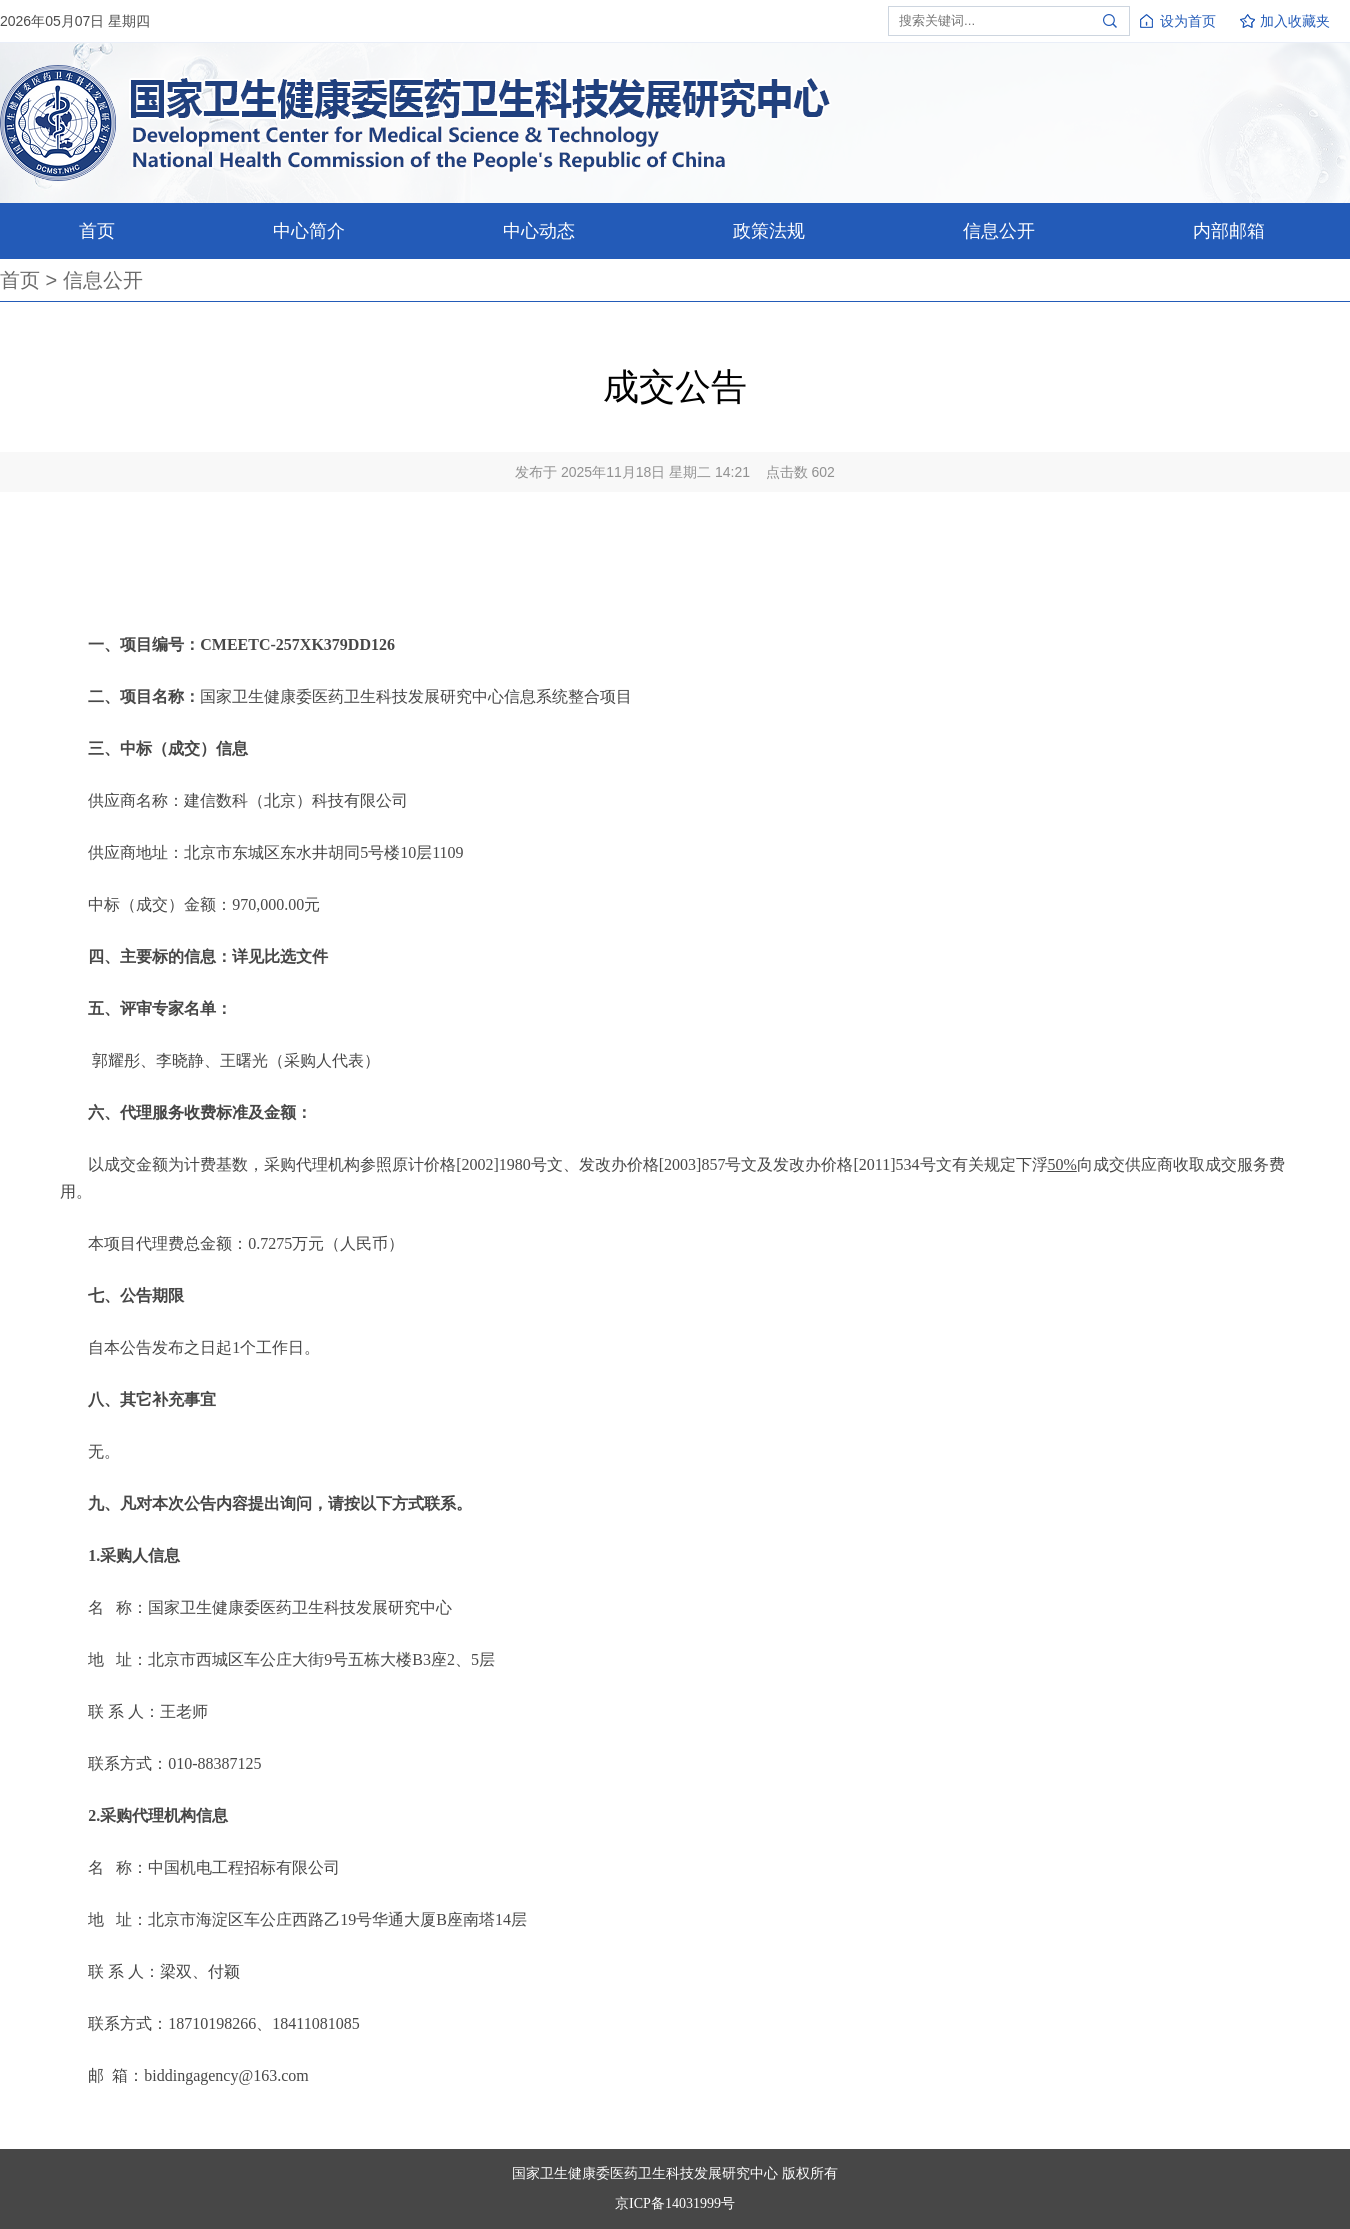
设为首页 (1188, 21)
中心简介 (309, 231)
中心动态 (539, 231)
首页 (97, 231)
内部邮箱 (1229, 231)
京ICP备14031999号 (675, 2203)
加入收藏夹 (1295, 21)
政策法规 (769, 231)
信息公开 (999, 231)
